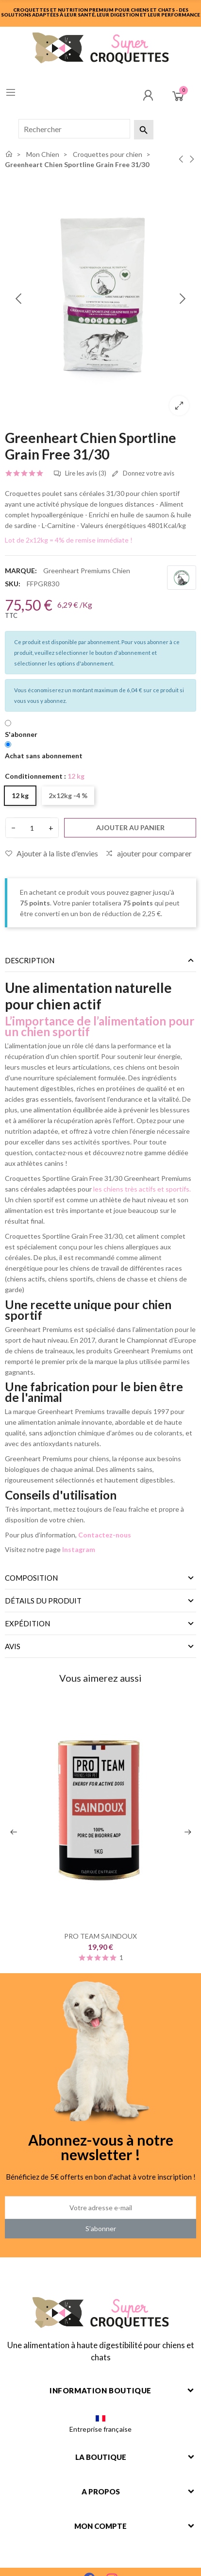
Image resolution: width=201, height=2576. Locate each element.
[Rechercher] (74, 128)
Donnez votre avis (142, 473)
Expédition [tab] (27, 1623)
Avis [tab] (12, 1646)
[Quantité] (32, 827)
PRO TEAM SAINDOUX (100, 1936)
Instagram (78, 1549)
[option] (100, 298)
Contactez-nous (104, 1535)
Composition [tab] (31, 1577)
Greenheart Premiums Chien (86, 570)
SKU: (12, 584)
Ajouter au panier (130, 827)
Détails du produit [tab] (43, 1600)
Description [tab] (29, 960)
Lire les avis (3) (79, 473)
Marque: (21, 570)
